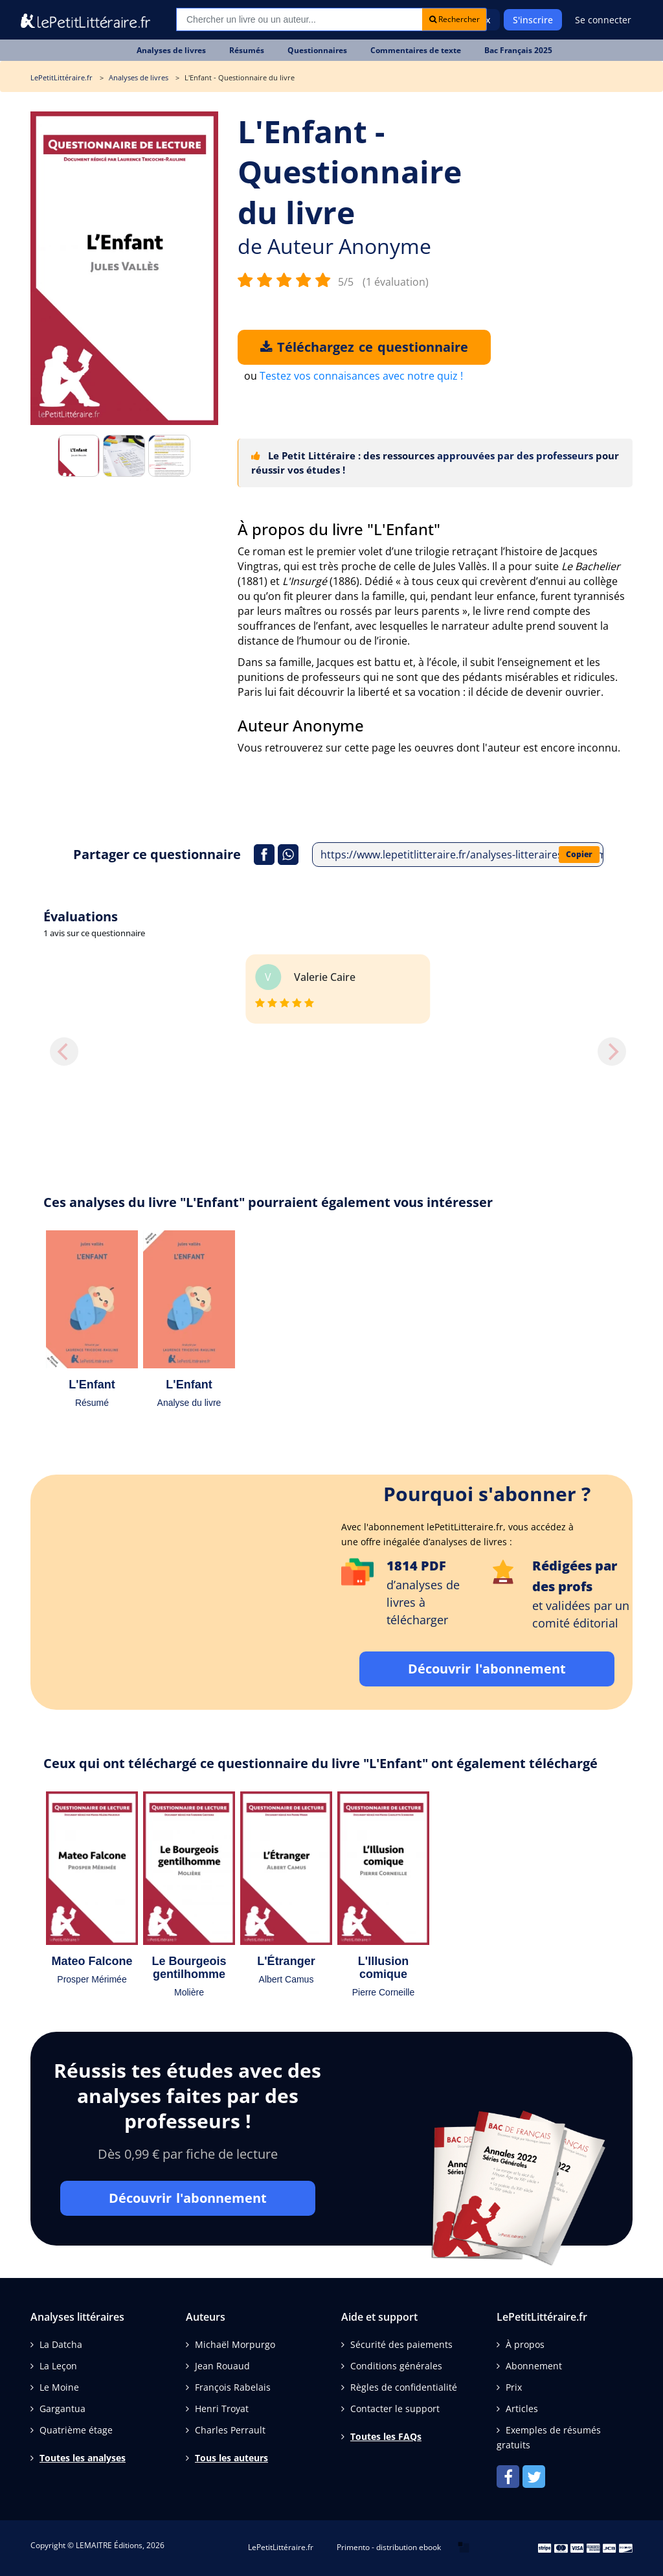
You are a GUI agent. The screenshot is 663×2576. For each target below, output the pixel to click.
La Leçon (58, 2366)
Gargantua (62, 2408)
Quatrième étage (76, 2430)
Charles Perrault (230, 2430)
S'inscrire (533, 20)
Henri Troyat (222, 2408)
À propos (525, 2344)
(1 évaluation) (396, 282)
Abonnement (534, 2366)
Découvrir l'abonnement (487, 1668)
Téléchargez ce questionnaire (364, 347)
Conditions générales (396, 2366)
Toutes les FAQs (385, 2436)
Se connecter (603, 20)
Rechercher (454, 19)
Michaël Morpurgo (235, 2344)
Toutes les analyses (82, 2458)
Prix (514, 2387)
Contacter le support (395, 2408)
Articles (522, 2408)
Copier (579, 854)
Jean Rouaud (222, 2366)
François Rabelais (233, 2387)
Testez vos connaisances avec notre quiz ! (361, 376)
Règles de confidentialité (403, 2387)
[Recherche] (299, 19)
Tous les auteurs (231, 2458)
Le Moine (59, 2387)
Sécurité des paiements (401, 2344)
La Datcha (60, 2344)
